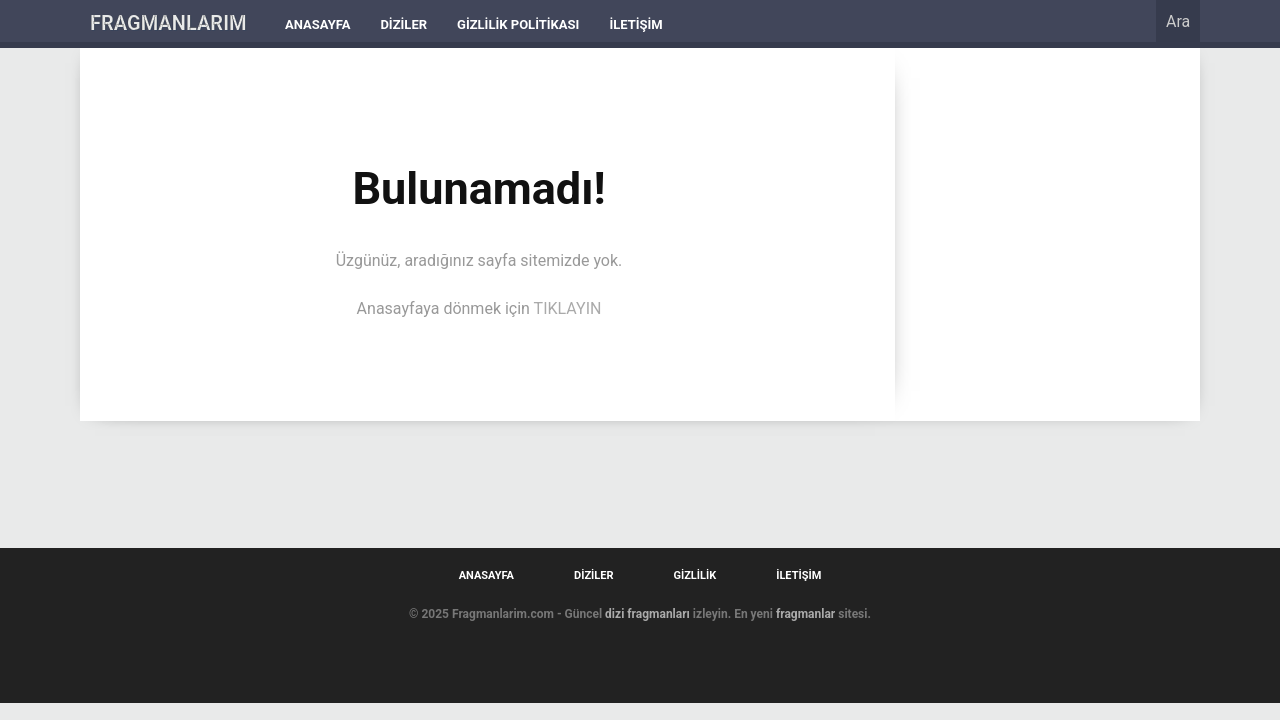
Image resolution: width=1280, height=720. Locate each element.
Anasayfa (317, 24)
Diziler (403, 24)
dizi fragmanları (647, 614)
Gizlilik (694, 575)
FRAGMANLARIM (168, 23)
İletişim (635, 24)
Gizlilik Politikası (518, 24)
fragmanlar (805, 614)
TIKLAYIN (568, 308)
